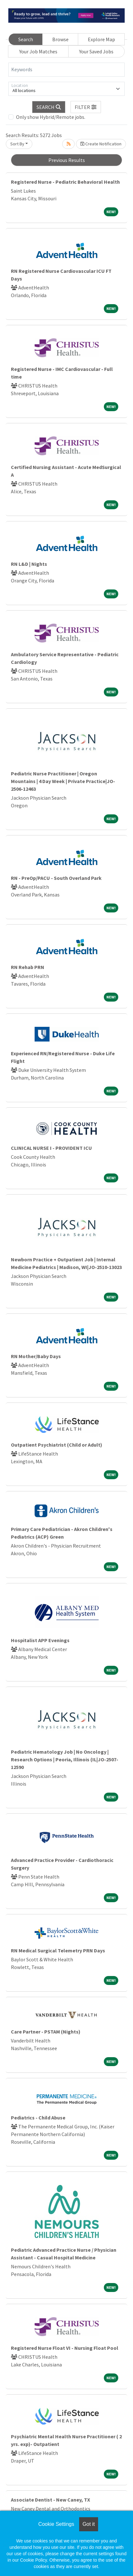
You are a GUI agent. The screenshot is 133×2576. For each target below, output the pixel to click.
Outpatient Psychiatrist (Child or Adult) (56, 1445)
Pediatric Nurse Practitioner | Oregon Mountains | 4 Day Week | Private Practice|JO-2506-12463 (63, 781)
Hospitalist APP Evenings (40, 1640)
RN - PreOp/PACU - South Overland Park (56, 878)
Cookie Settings (56, 2524)
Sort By (17, 144)
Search (25, 39)
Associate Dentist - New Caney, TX (50, 2499)
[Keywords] (66, 70)
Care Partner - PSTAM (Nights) (45, 2031)
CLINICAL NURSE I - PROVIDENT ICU (51, 1148)
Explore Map (101, 39)
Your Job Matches (38, 51)
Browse (60, 39)
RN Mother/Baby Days (36, 1356)
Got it (88, 2524)
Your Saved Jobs (96, 51)
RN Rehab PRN (27, 967)
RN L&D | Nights (29, 564)
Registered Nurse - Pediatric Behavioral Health (65, 182)
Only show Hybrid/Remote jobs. (50, 117)
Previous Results (66, 160)
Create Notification (100, 144)
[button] (86, 107)
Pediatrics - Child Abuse (38, 2117)
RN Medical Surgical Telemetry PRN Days (58, 1950)
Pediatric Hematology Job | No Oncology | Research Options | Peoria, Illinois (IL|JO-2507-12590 (64, 1759)
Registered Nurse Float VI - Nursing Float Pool (64, 2348)
